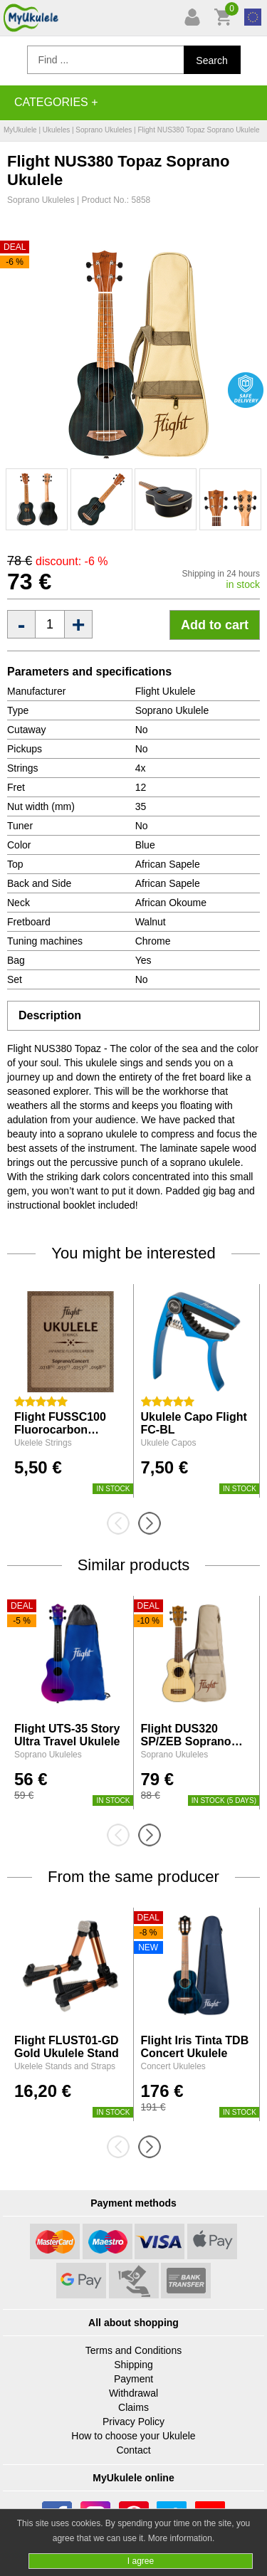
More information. (181, 2538)
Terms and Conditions (133, 2350)
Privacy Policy (133, 2421)
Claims (133, 2407)
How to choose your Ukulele (133, 2435)
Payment (133, 2379)
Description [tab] (50, 1015)
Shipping (133, 2364)
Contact (133, 2450)
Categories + (56, 102)
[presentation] (122, 1523)
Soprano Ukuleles (103, 130)
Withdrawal (133, 2393)
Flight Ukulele (165, 691)
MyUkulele (20, 130)
